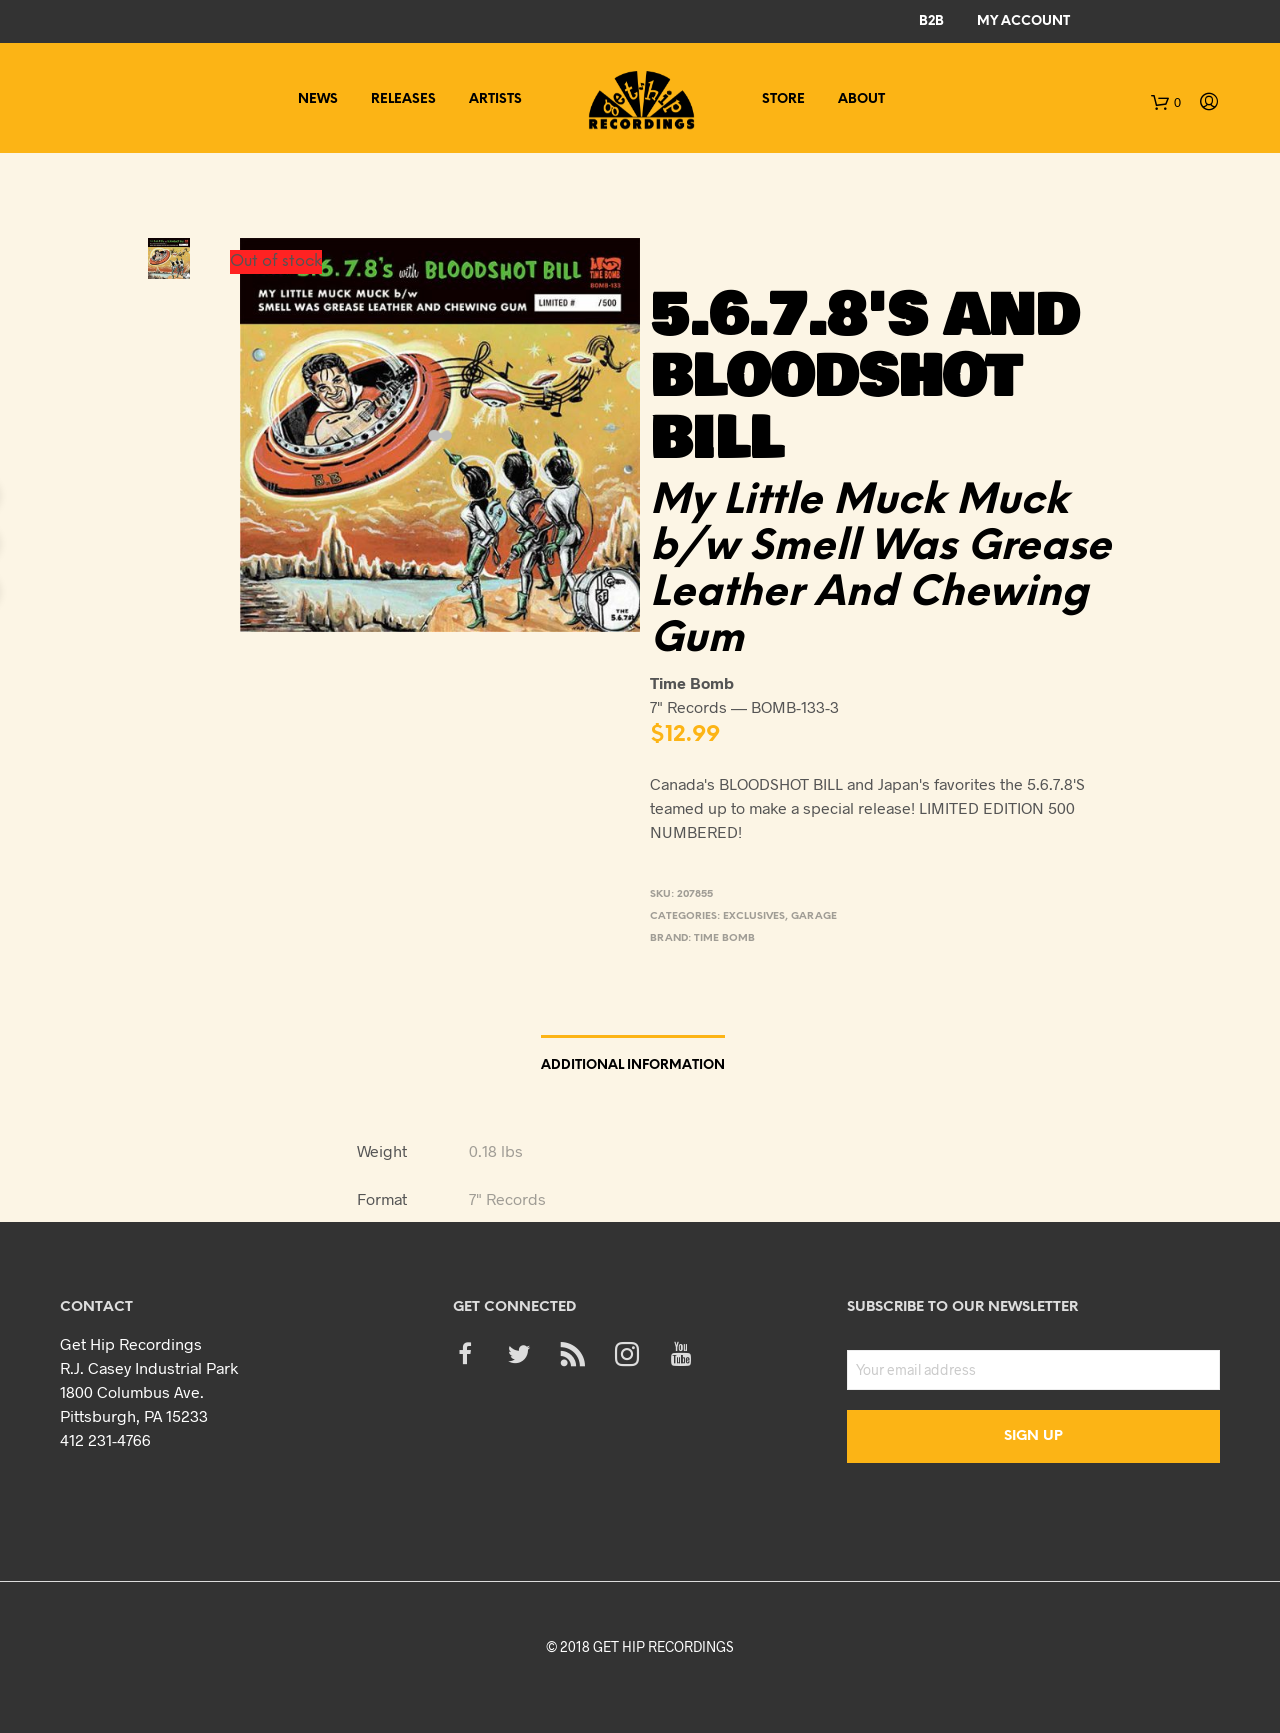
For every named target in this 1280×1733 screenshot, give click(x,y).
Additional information (633, 1065)
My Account (1023, 21)
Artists (495, 99)
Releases (403, 99)
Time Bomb (724, 938)
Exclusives (754, 916)
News (318, 99)
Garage (814, 916)
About (861, 99)
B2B (931, 21)
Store (783, 99)
